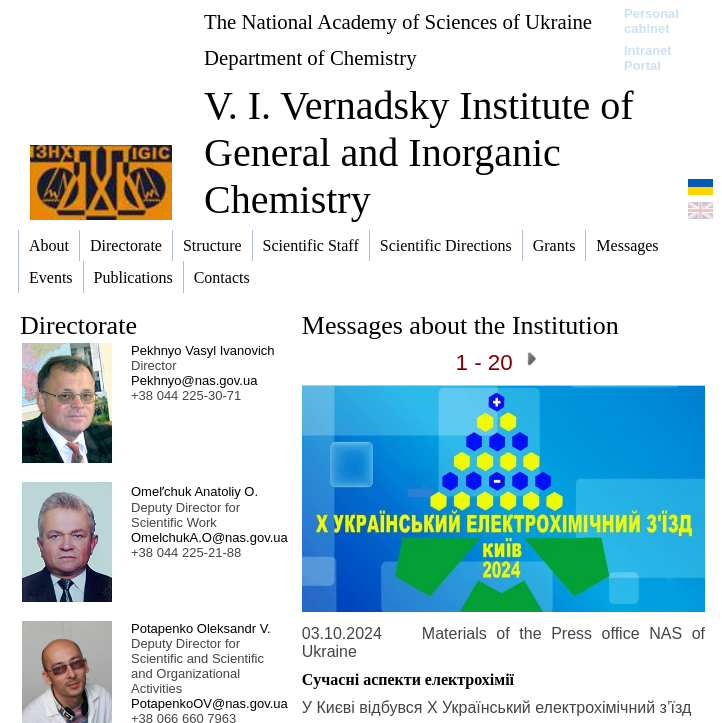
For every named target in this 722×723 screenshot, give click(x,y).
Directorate (78, 325)
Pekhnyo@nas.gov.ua (194, 380)
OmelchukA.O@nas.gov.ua (209, 537)
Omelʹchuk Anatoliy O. (194, 491)
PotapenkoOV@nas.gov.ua (209, 703)
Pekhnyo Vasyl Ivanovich (203, 350)
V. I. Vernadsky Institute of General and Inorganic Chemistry (419, 152)
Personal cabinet (651, 21)
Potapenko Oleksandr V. (201, 628)
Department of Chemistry (310, 57)
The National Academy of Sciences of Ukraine (398, 21)
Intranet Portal (648, 58)
